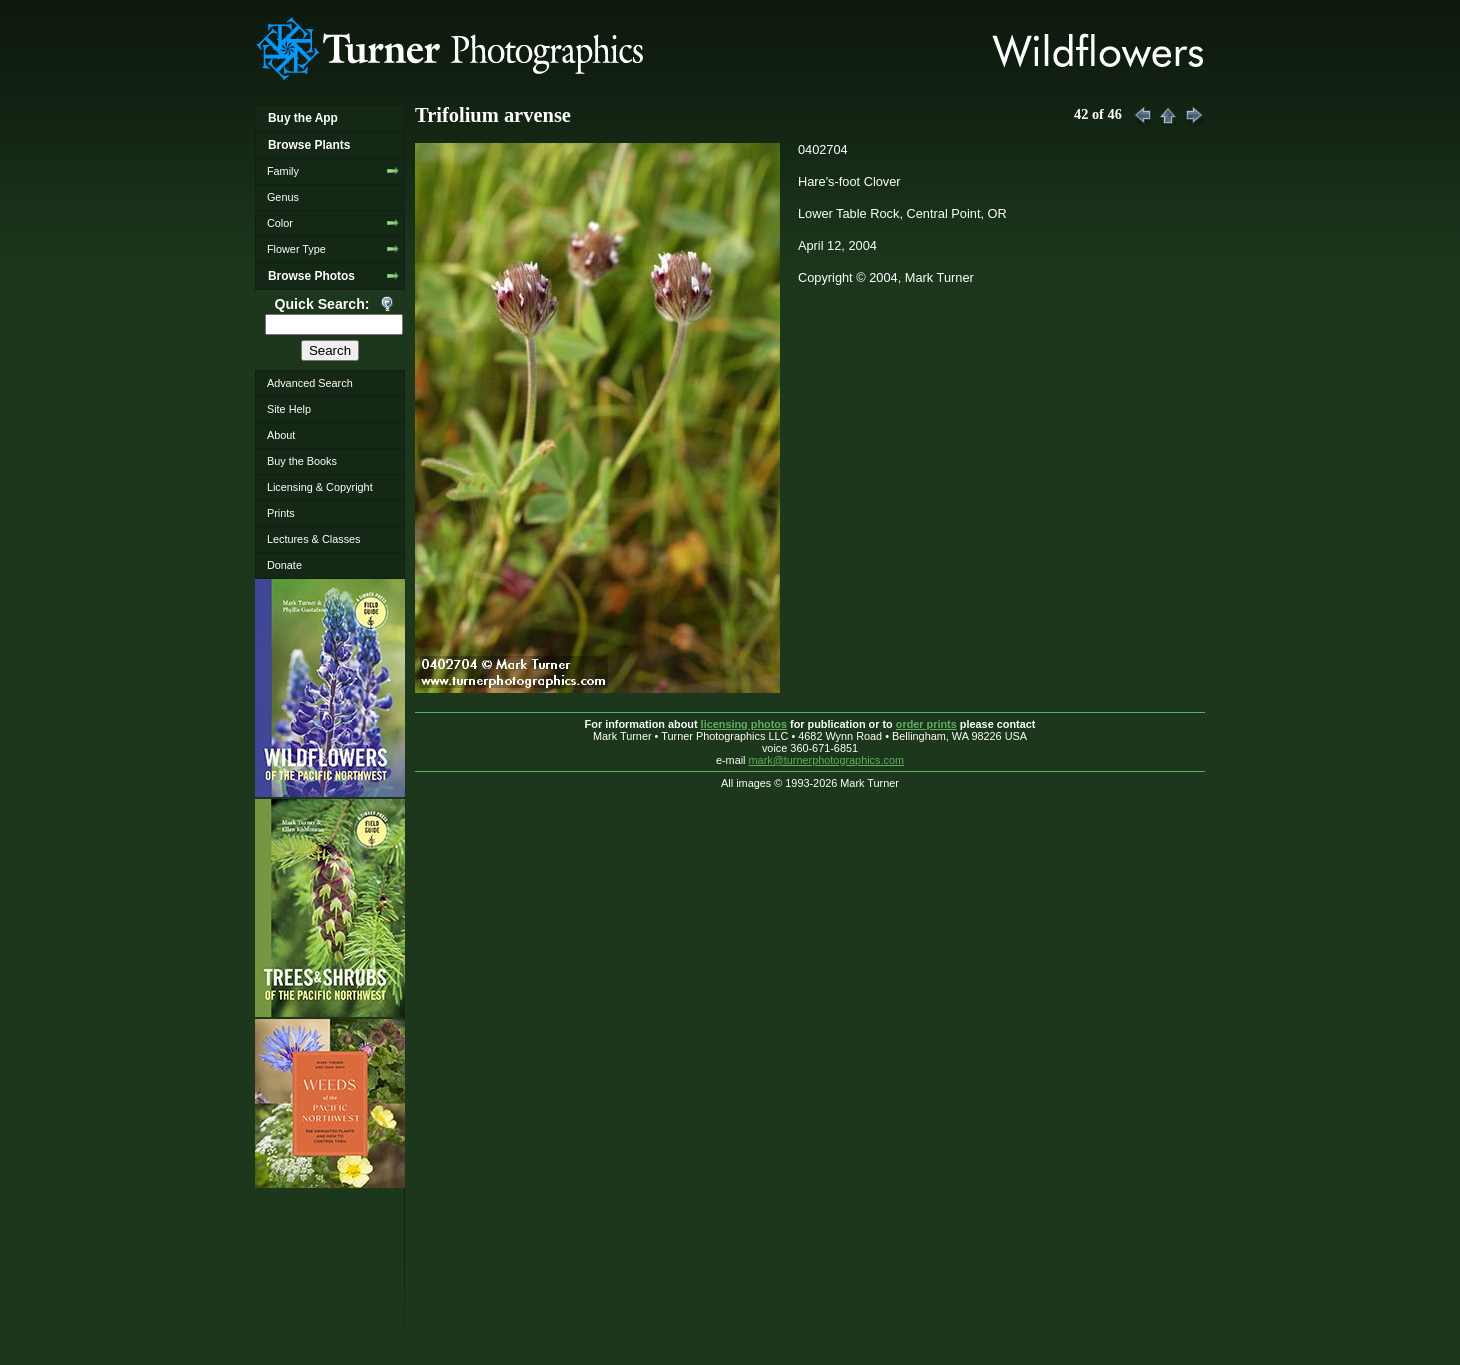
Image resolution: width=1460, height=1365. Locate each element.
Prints (281, 513)
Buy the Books (302, 461)
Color (280, 223)
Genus (283, 197)
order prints (926, 724)
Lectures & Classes (314, 539)
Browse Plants (309, 145)
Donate (284, 565)
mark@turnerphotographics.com (827, 760)
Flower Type (296, 249)
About (281, 435)
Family (283, 171)
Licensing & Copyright (320, 487)
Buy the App (303, 118)
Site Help (289, 409)
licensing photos (744, 724)
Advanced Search (310, 383)
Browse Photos (311, 276)
